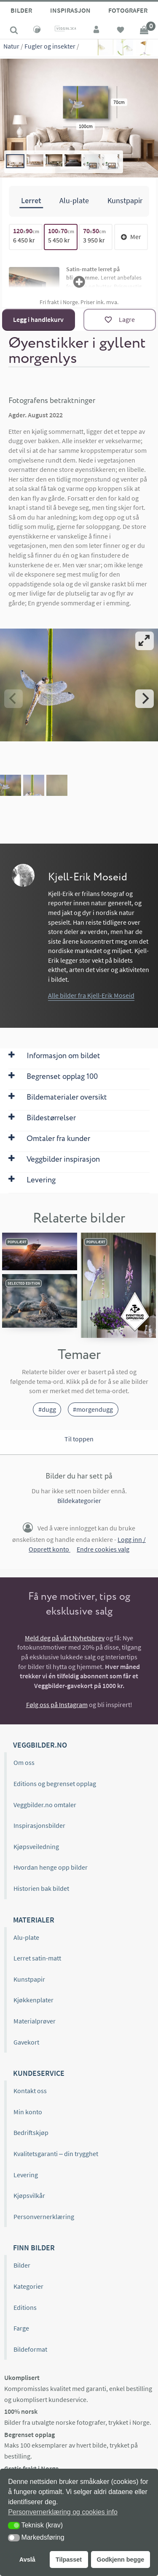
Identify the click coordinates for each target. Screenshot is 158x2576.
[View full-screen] (144, 640)
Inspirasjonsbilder (39, 1825)
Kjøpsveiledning (36, 1846)
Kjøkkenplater (33, 2000)
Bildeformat (30, 2349)
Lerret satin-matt (37, 1958)
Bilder (21, 10)
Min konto (27, 2112)
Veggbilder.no (40, 1745)
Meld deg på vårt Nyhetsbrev (64, 1638)
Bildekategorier (79, 1500)
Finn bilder (34, 2247)
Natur (11, 46)
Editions (25, 2307)
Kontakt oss (30, 2090)
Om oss (24, 1762)
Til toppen (79, 1439)
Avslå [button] (27, 2559)
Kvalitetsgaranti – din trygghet (55, 2153)
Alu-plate (26, 1937)
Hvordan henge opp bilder (50, 1867)
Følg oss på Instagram (57, 1704)
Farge (21, 2328)
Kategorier (28, 2286)
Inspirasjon (70, 10)
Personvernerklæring (43, 2216)
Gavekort (26, 2042)
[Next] (144, 698)
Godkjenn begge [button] (120, 2559)
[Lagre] (119, 320)
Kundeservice (38, 2073)
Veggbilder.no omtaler (44, 1804)
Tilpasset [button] (69, 2559)
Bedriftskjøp (30, 2132)
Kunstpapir (29, 1979)
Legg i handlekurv (38, 319)
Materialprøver (34, 2021)
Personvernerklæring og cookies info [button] (63, 2512)
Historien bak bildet (41, 1888)
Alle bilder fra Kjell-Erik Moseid (91, 995)
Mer (131, 236)
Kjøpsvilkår (29, 2195)
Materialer (33, 1920)
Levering (25, 2174)
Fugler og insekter (49, 46)
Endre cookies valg (103, 1549)
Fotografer (127, 10)
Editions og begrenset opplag (54, 1783)
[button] (14, 2525)
